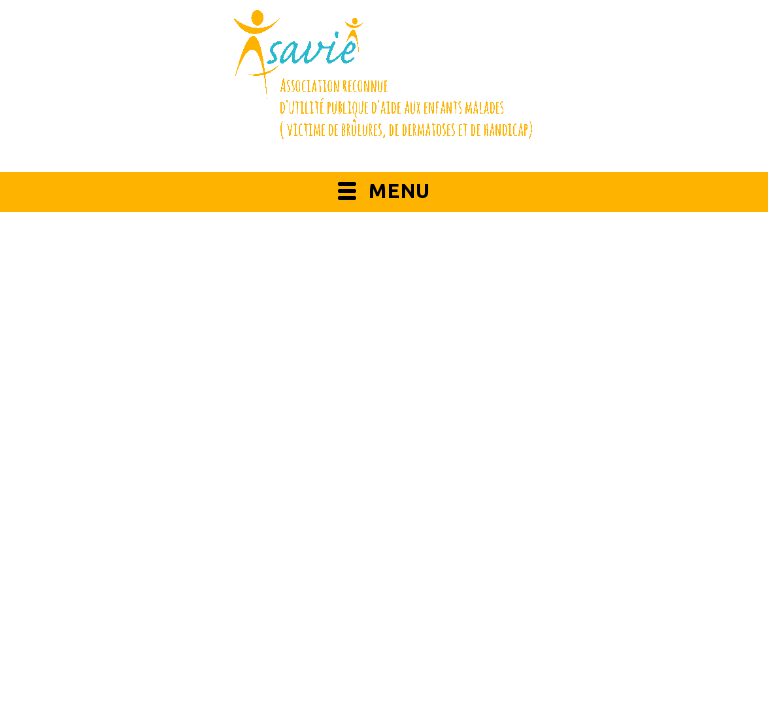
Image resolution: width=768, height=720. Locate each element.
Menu (399, 190)
